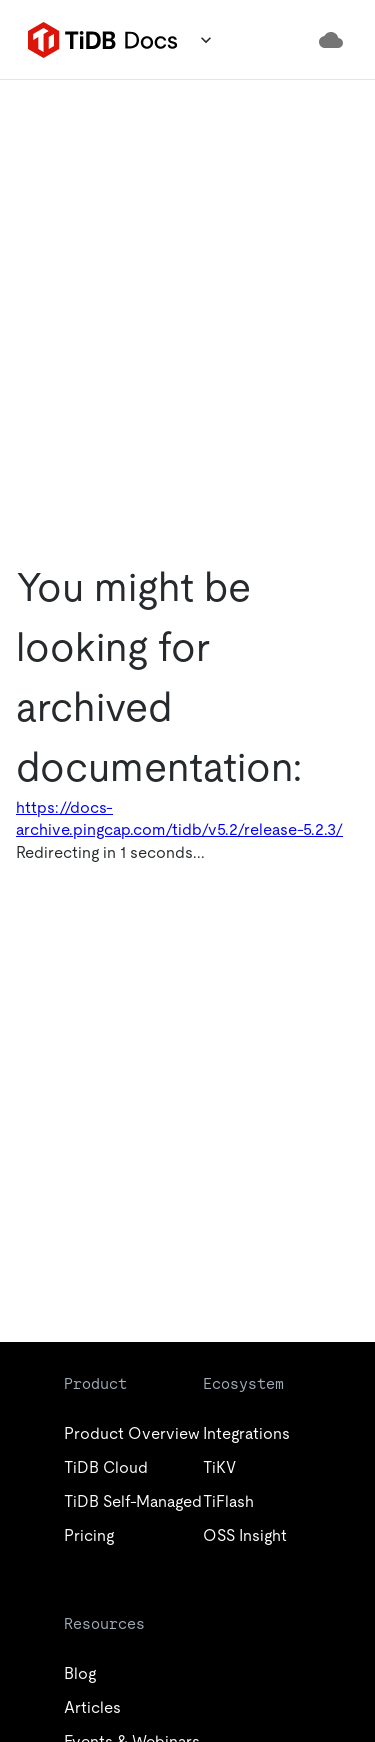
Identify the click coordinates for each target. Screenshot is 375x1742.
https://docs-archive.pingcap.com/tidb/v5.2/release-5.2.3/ (179, 818)
